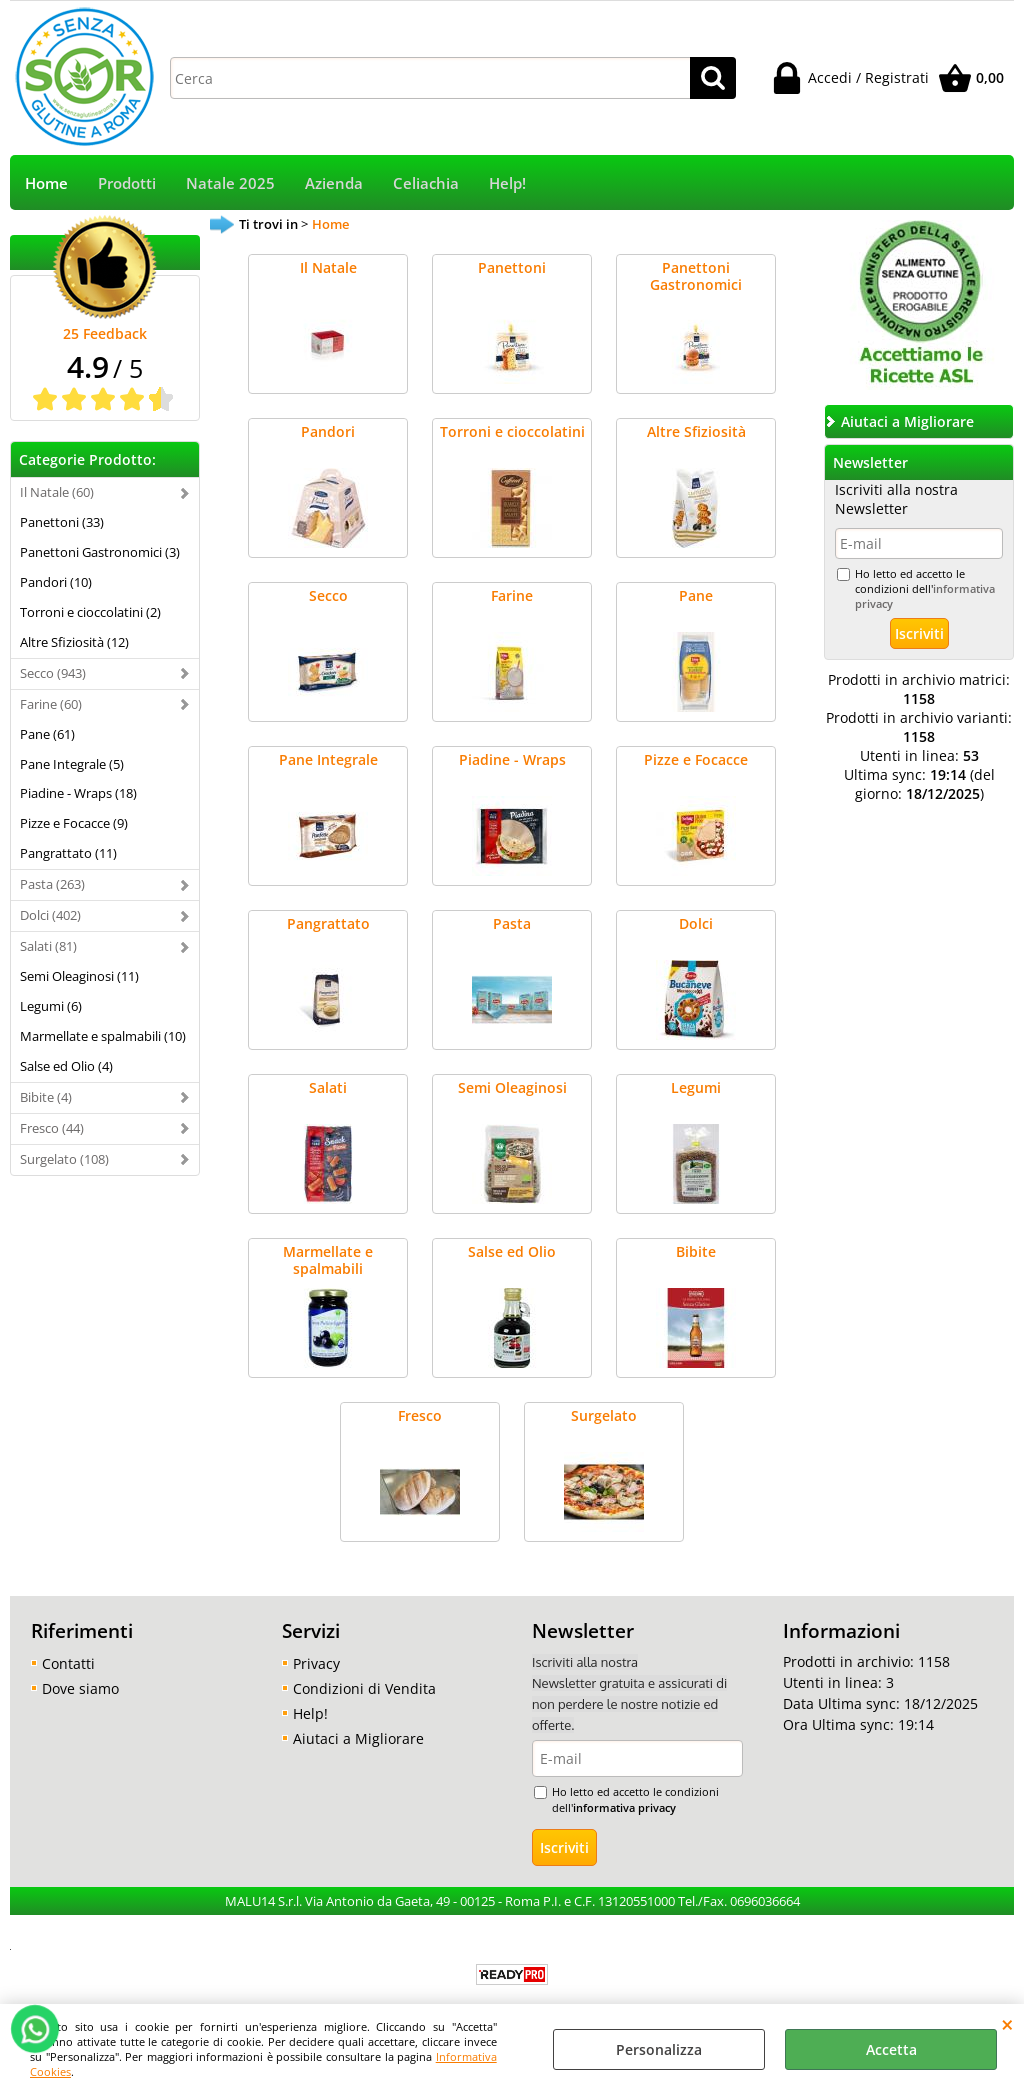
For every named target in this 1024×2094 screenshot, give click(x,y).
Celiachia (426, 183)
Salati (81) (48, 946)
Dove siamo (80, 1688)
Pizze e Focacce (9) (74, 823)
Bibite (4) (46, 1097)
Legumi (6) (51, 1006)
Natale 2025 (230, 183)
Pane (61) (47, 734)
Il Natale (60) (57, 492)
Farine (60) (51, 704)
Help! (507, 183)
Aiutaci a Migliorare (358, 1738)
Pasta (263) (52, 884)
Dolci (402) (50, 915)
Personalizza (659, 2049)
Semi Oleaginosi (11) (79, 976)
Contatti (68, 1663)
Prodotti (127, 183)
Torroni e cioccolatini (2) (90, 612)
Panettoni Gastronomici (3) (100, 552)
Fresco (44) (52, 1128)
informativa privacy (624, 1807)
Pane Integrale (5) (72, 764)
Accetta (891, 2049)
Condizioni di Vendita (364, 1688)
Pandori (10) (56, 582)
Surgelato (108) (64, 1159)
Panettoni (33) (62, 522)
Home (46, 183)
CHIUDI (1007, 2024)
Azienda (334, 183)
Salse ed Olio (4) (66, 1066)
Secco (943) (53, 673)
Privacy (316, 1663)
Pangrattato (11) (68, 853)
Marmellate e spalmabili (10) (103, 1036)
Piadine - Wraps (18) (78, 793)
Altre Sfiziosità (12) (74, 642)
